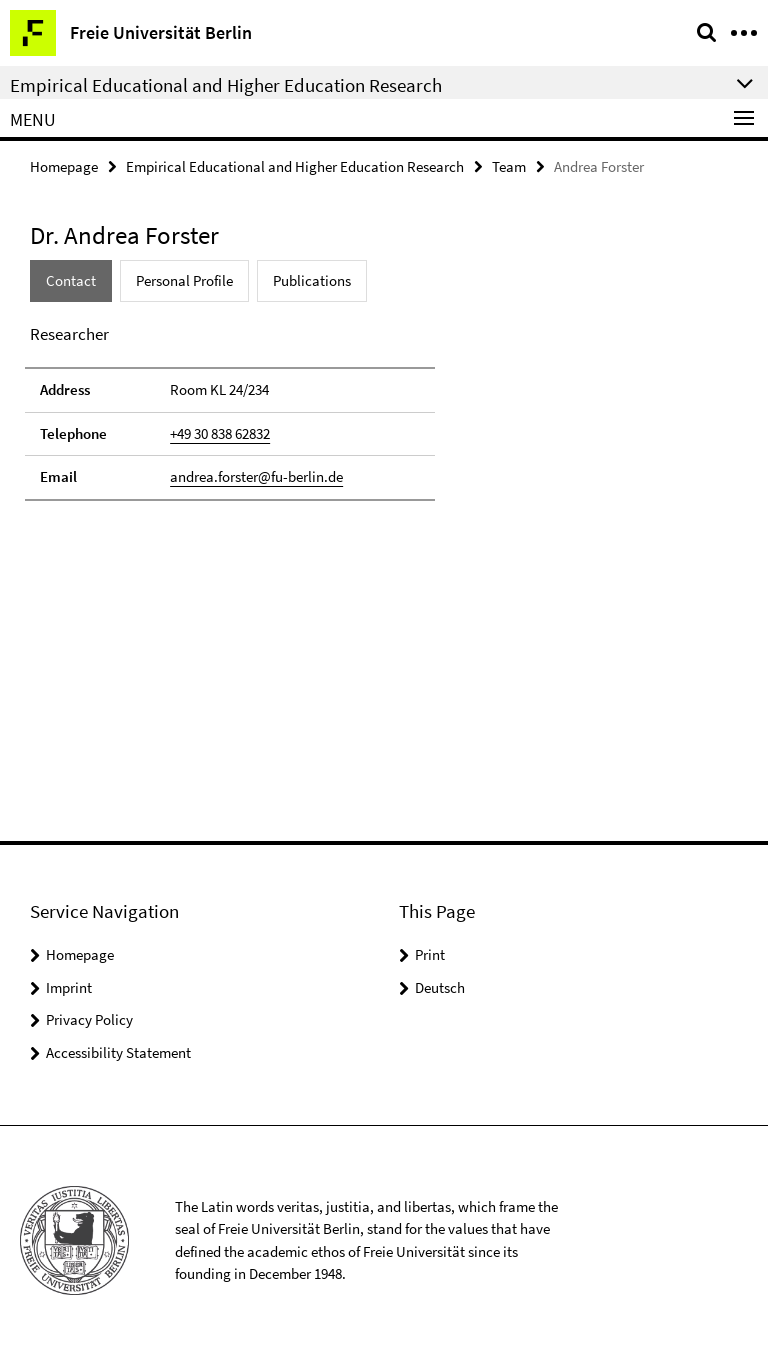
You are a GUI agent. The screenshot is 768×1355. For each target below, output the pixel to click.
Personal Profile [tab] (184, 280)
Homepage (64, 166)
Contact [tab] (71, 280)
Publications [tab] (312, 280)
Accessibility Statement (118, 1052)
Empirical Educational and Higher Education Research (295, 166)
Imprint (69, 987)
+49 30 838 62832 (220, 433)
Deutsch (440, 987)
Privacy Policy (89, 1019)
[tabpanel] (230, 411)
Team (509, 166)
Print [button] (430, 954)
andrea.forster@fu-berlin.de (256, 476)
